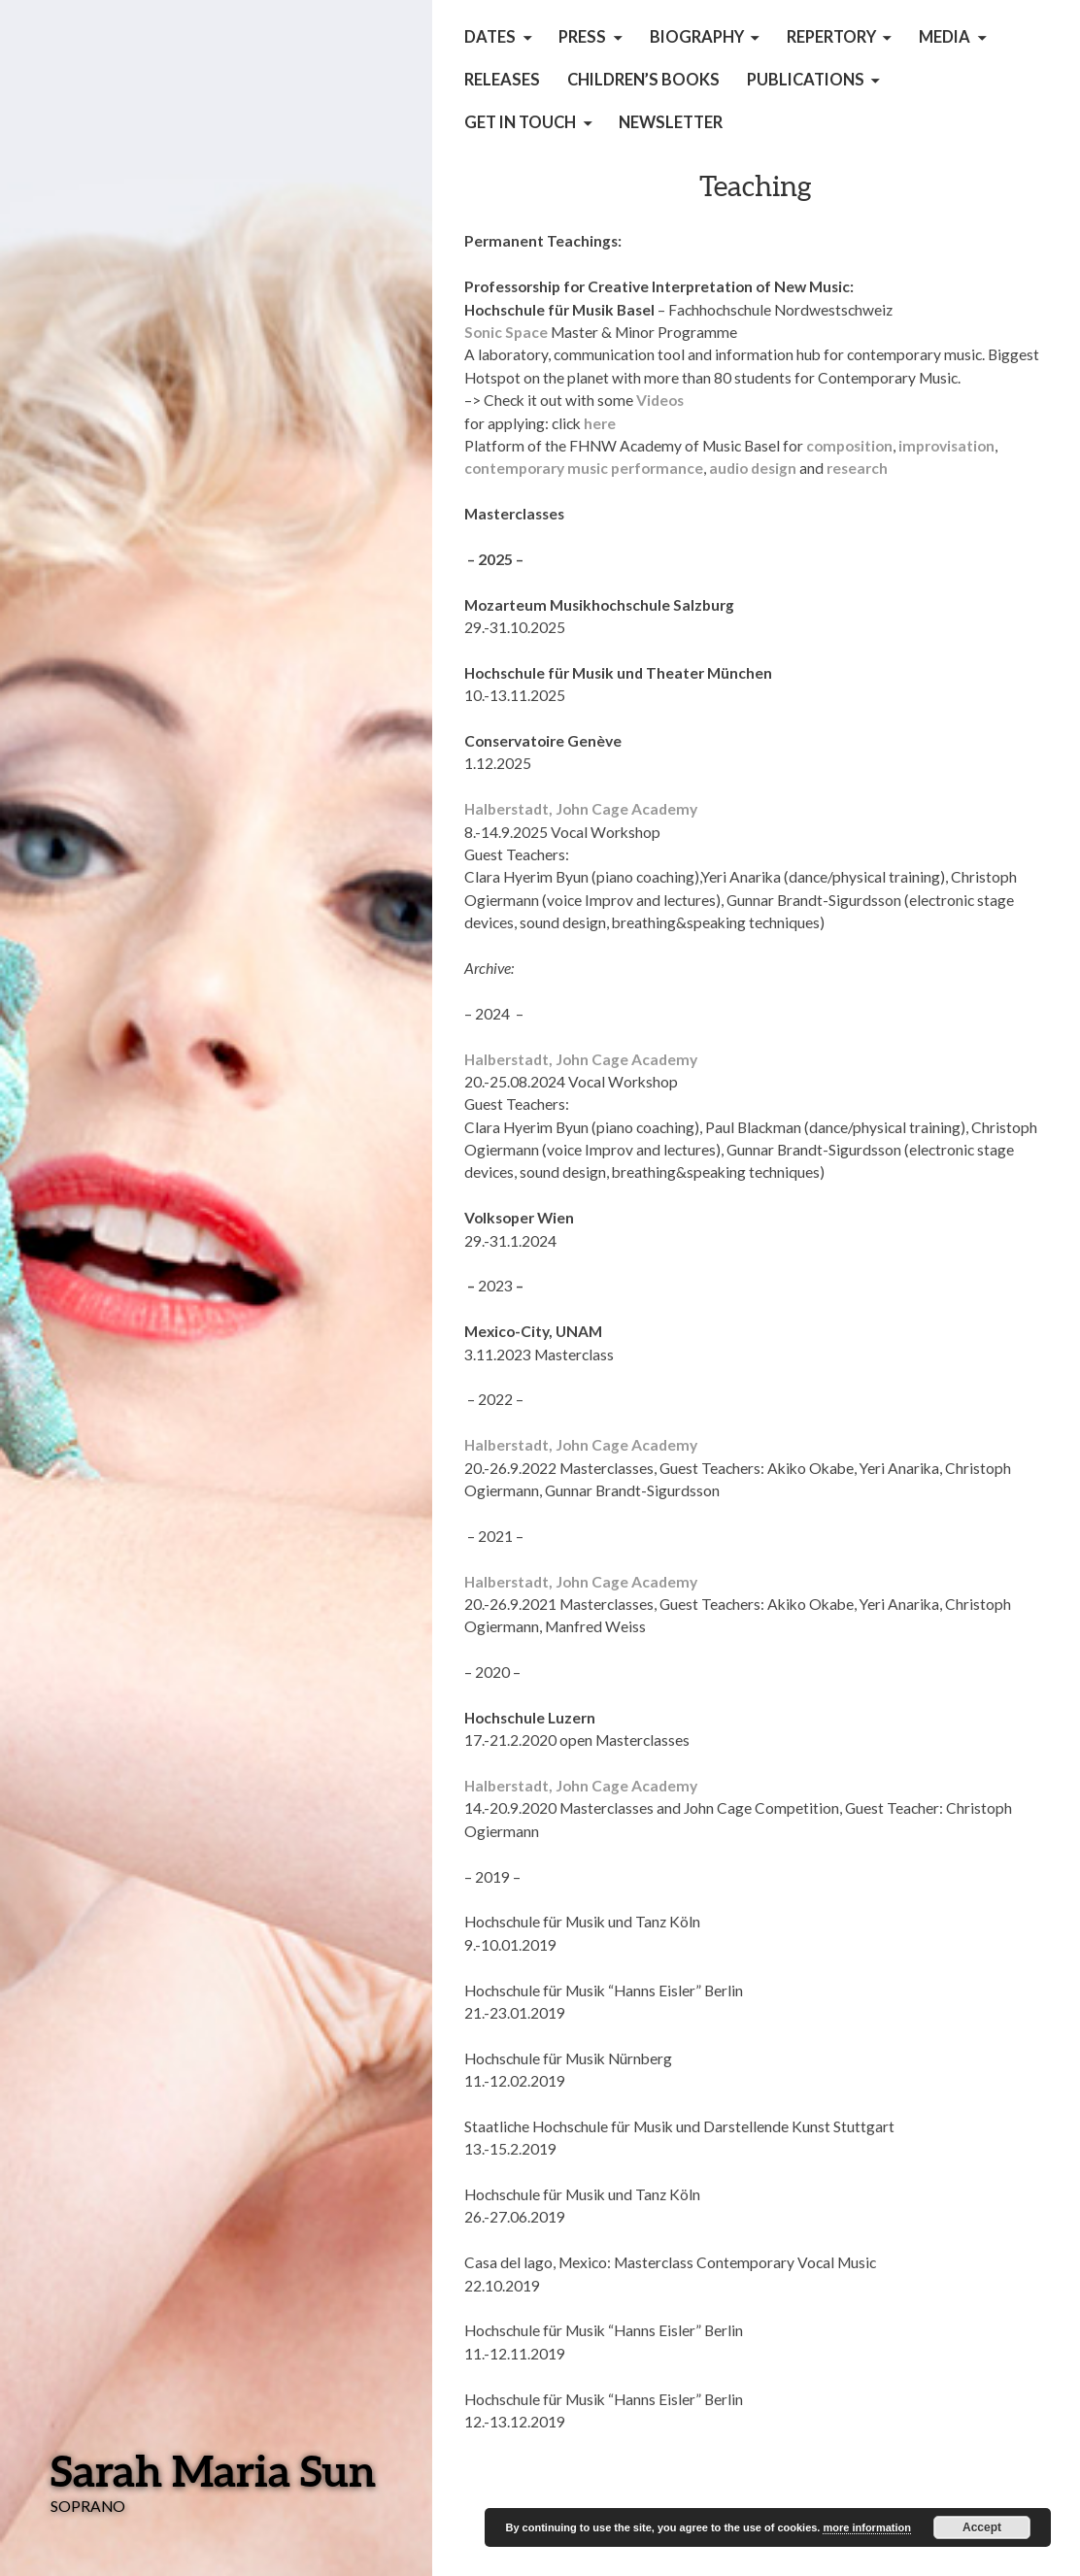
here (600, 423)
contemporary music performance (583, 468)
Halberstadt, (510, 809)
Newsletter (671, 122)
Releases (502, 79)
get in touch (520, 122)
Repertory (831, 37)
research (857, 468)
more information (866, 2527)
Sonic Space (507, 332)
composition (849, 445)
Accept (981, 2527)
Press (582, 37)
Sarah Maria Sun (213, 2469)
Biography (697, 37)
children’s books (643, 79)
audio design (752, 468)
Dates (490, 37)
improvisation (946, 445)
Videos (660, 400)
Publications (805, 79)
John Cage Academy (626, 809)
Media (944, 37)
